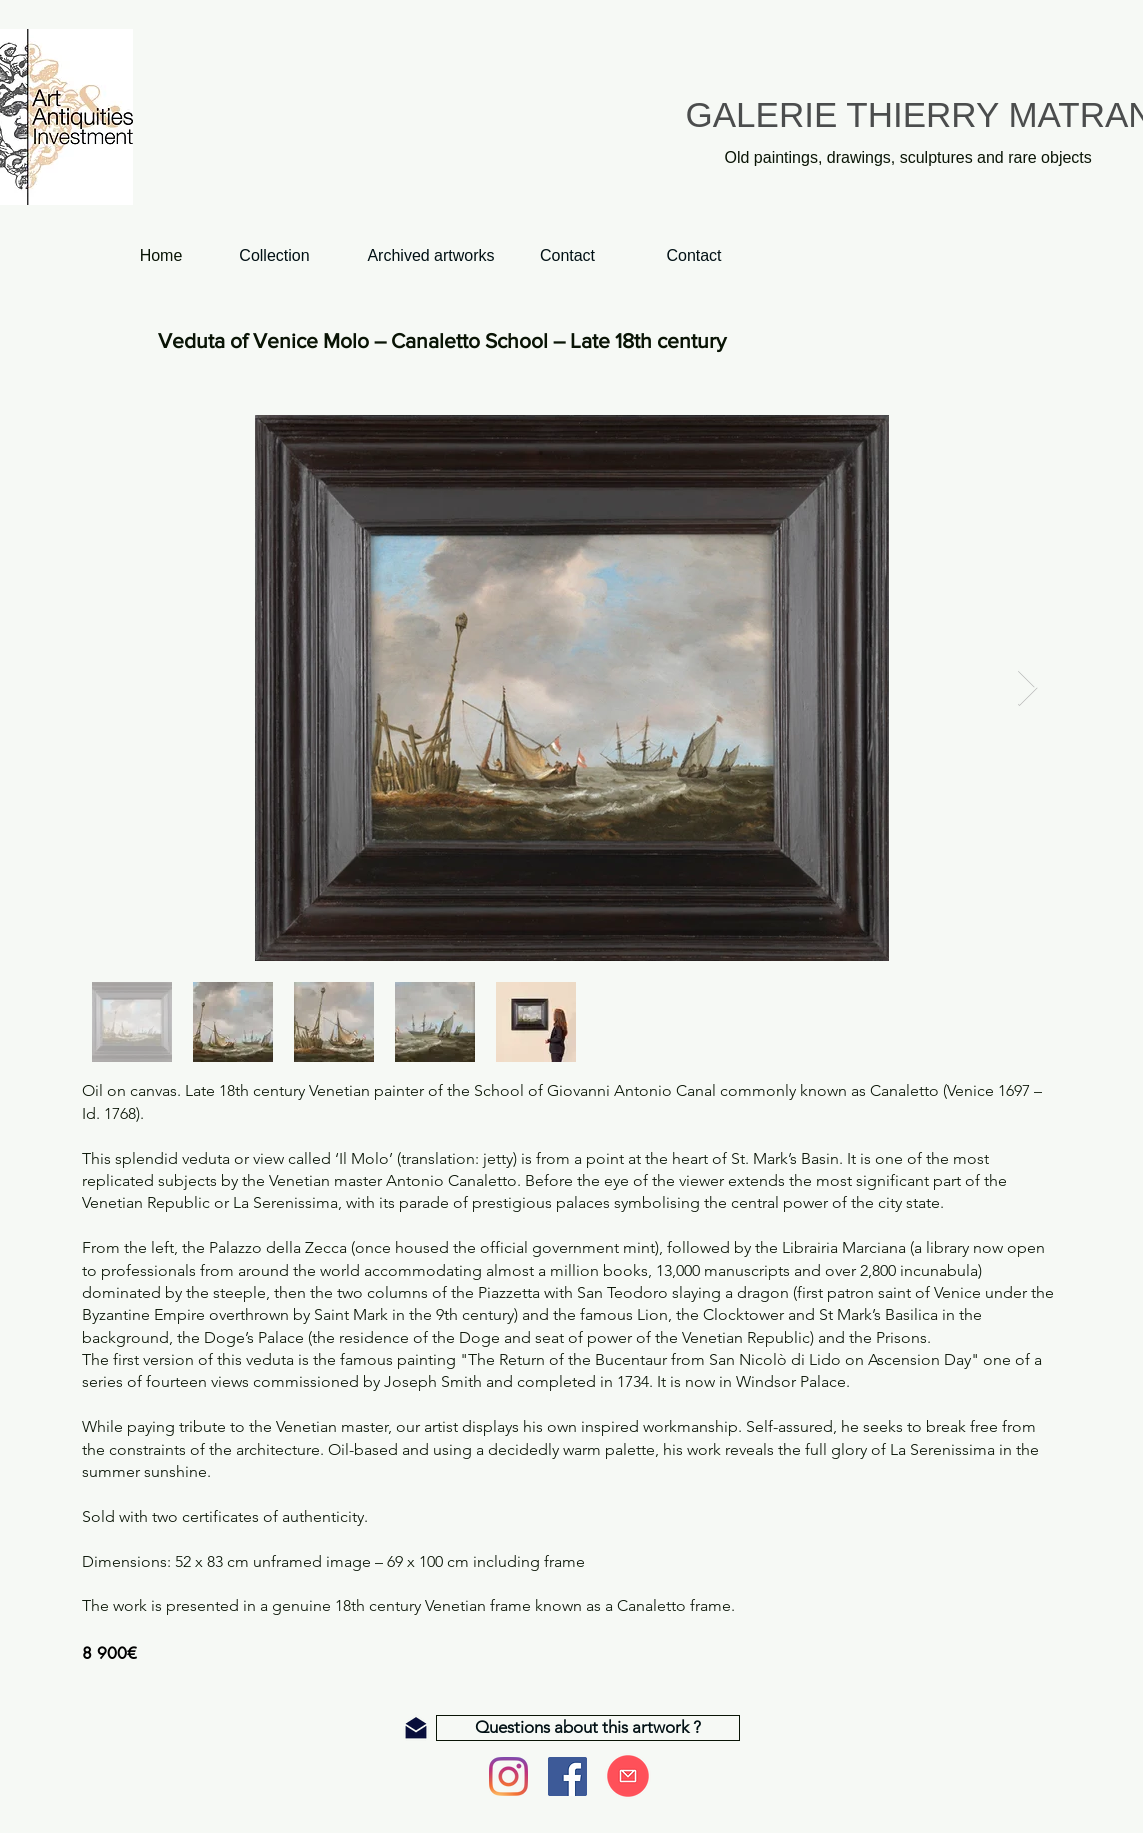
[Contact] (694, 256)
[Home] (161, 256)
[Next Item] (1027, 688)
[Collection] (275, 256)
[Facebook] (567, 1776)
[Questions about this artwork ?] (588, 1728)
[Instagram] (508, 1776)
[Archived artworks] (431, 256)
